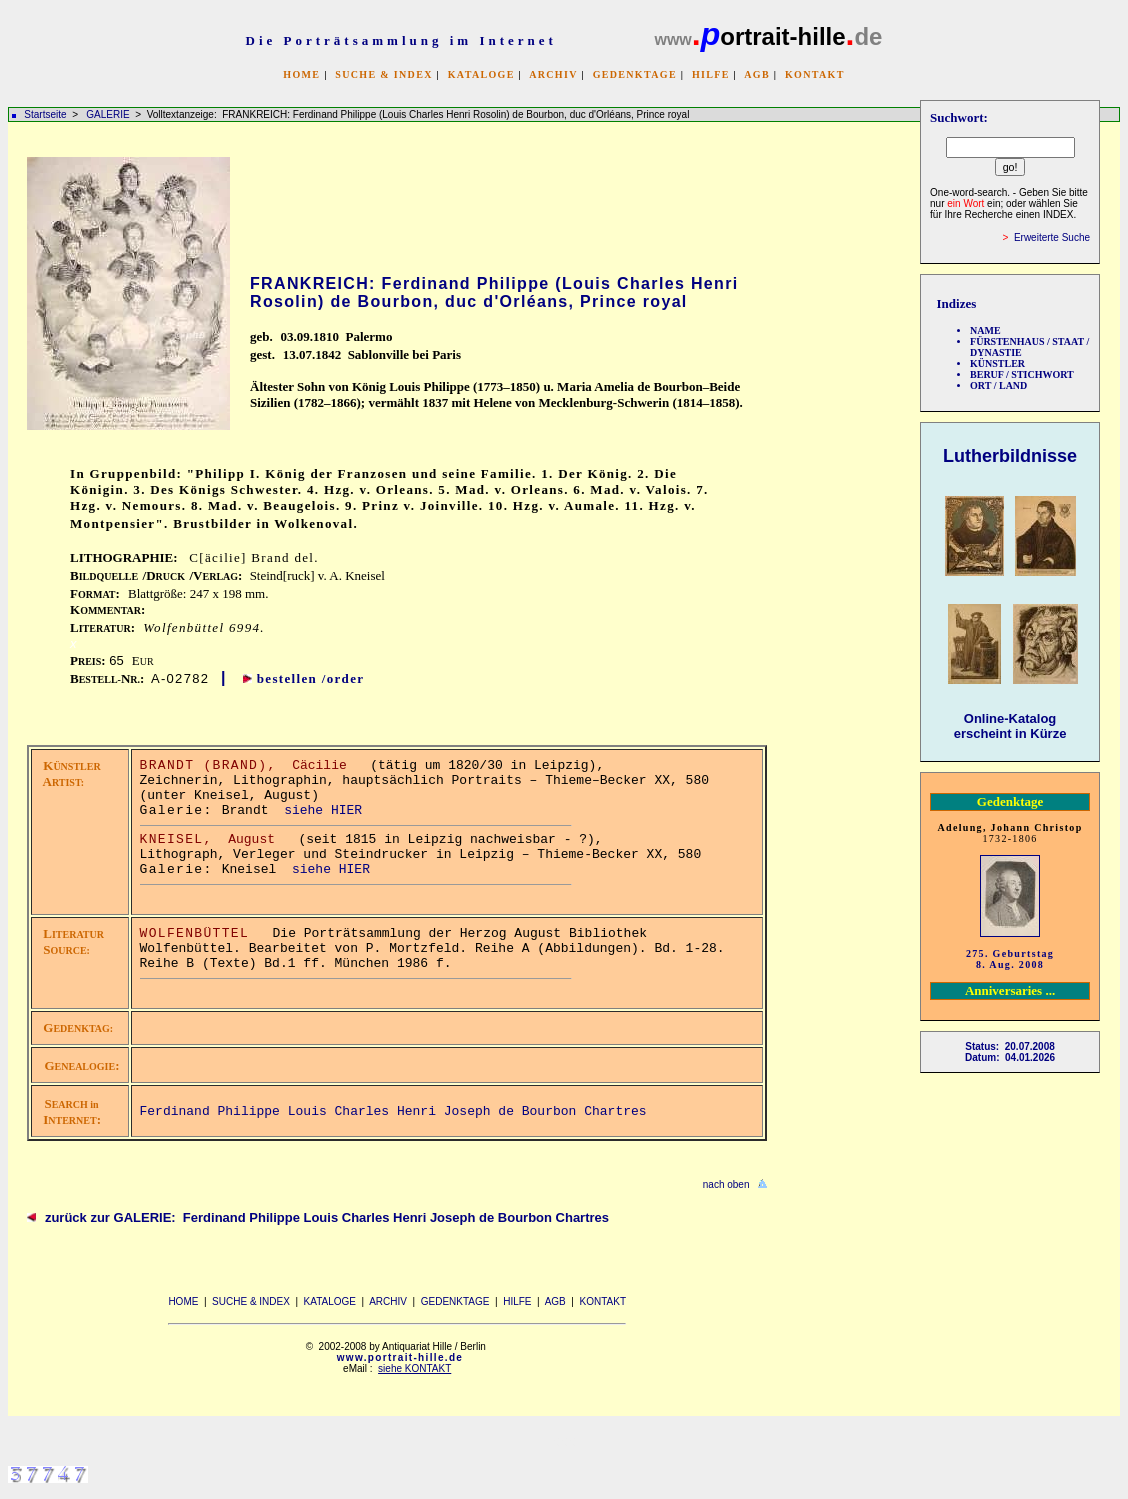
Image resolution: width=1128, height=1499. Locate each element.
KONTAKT (815, 74)
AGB (757, 74)
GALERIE (109, 114)
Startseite (45, 114)
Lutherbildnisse (1010, 456)
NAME (985, 330)
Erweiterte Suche (1052, 237)
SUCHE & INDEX (383, 74)
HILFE (711, 74)
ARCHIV (553, 74)
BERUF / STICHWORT (1022, 374)
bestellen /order (311, 678)
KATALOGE (481, 74)
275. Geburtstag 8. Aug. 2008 (1010, 959)
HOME (301, 74)
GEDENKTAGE (635, 74)
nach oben (726, 1184)
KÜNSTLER (997, 363)
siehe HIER (323, 810)
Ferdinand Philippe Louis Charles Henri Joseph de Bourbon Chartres (393, 1111)
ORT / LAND (998, 385)
